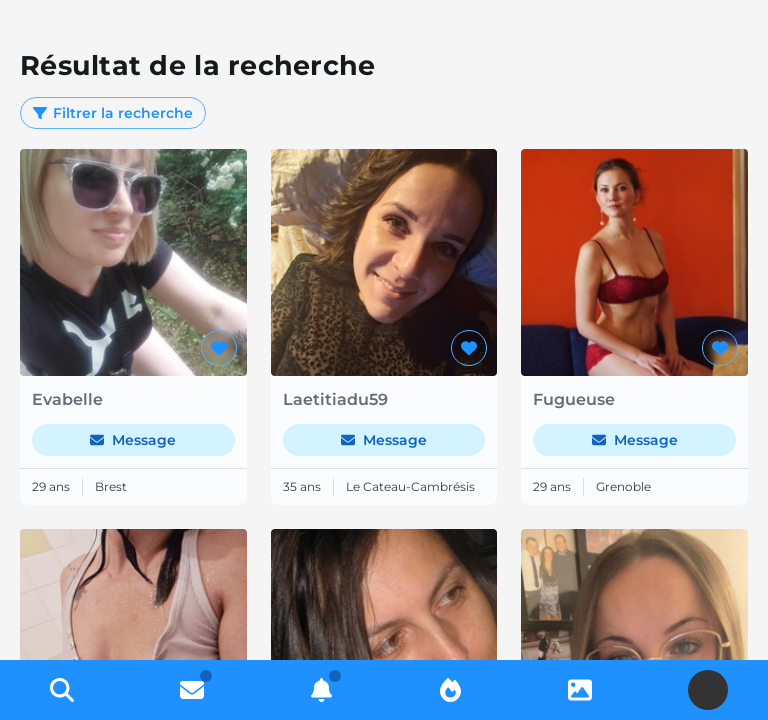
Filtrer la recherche (113, 113)
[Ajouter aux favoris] (219, 348)
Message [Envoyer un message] (133, 440)
